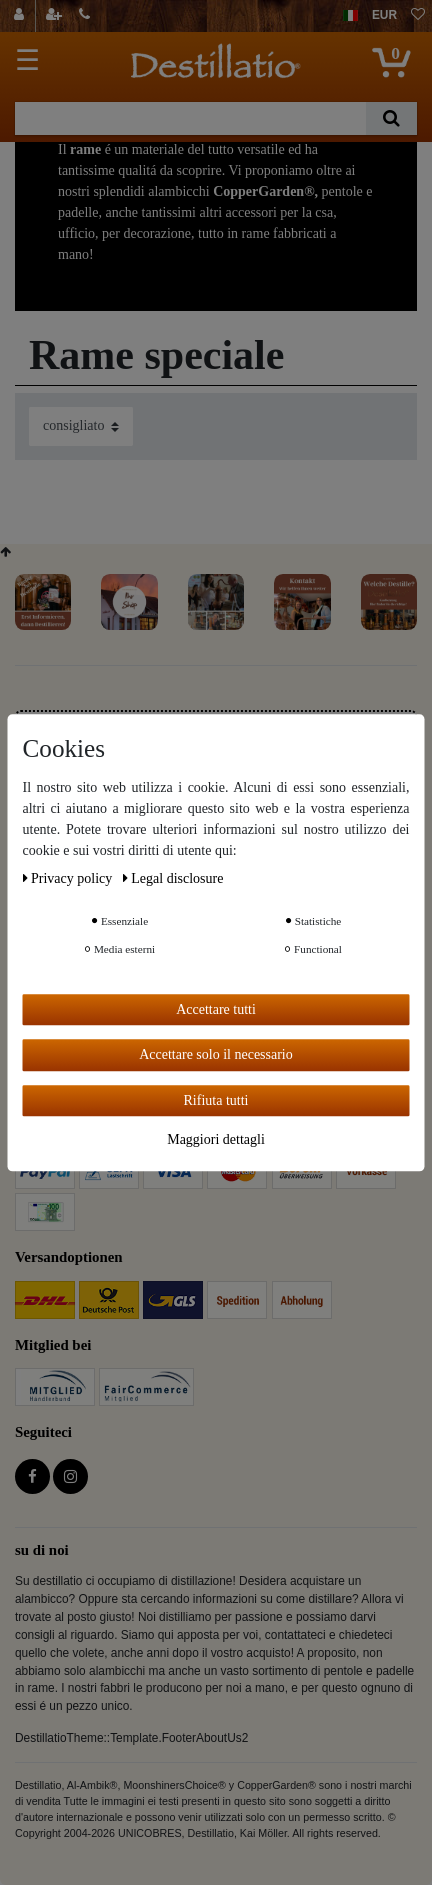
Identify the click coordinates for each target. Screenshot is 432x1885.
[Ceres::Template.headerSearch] (391, 118)
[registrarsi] (56, 16)
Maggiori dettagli (216, 1139)
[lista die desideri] (418, 16)
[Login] (21, 16)
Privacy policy (69, 878)
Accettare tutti (216, 1009)
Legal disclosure (173, 878)
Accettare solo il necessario (216, 1054)
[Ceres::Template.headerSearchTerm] (190, 118)
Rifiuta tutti (216, 1100)
